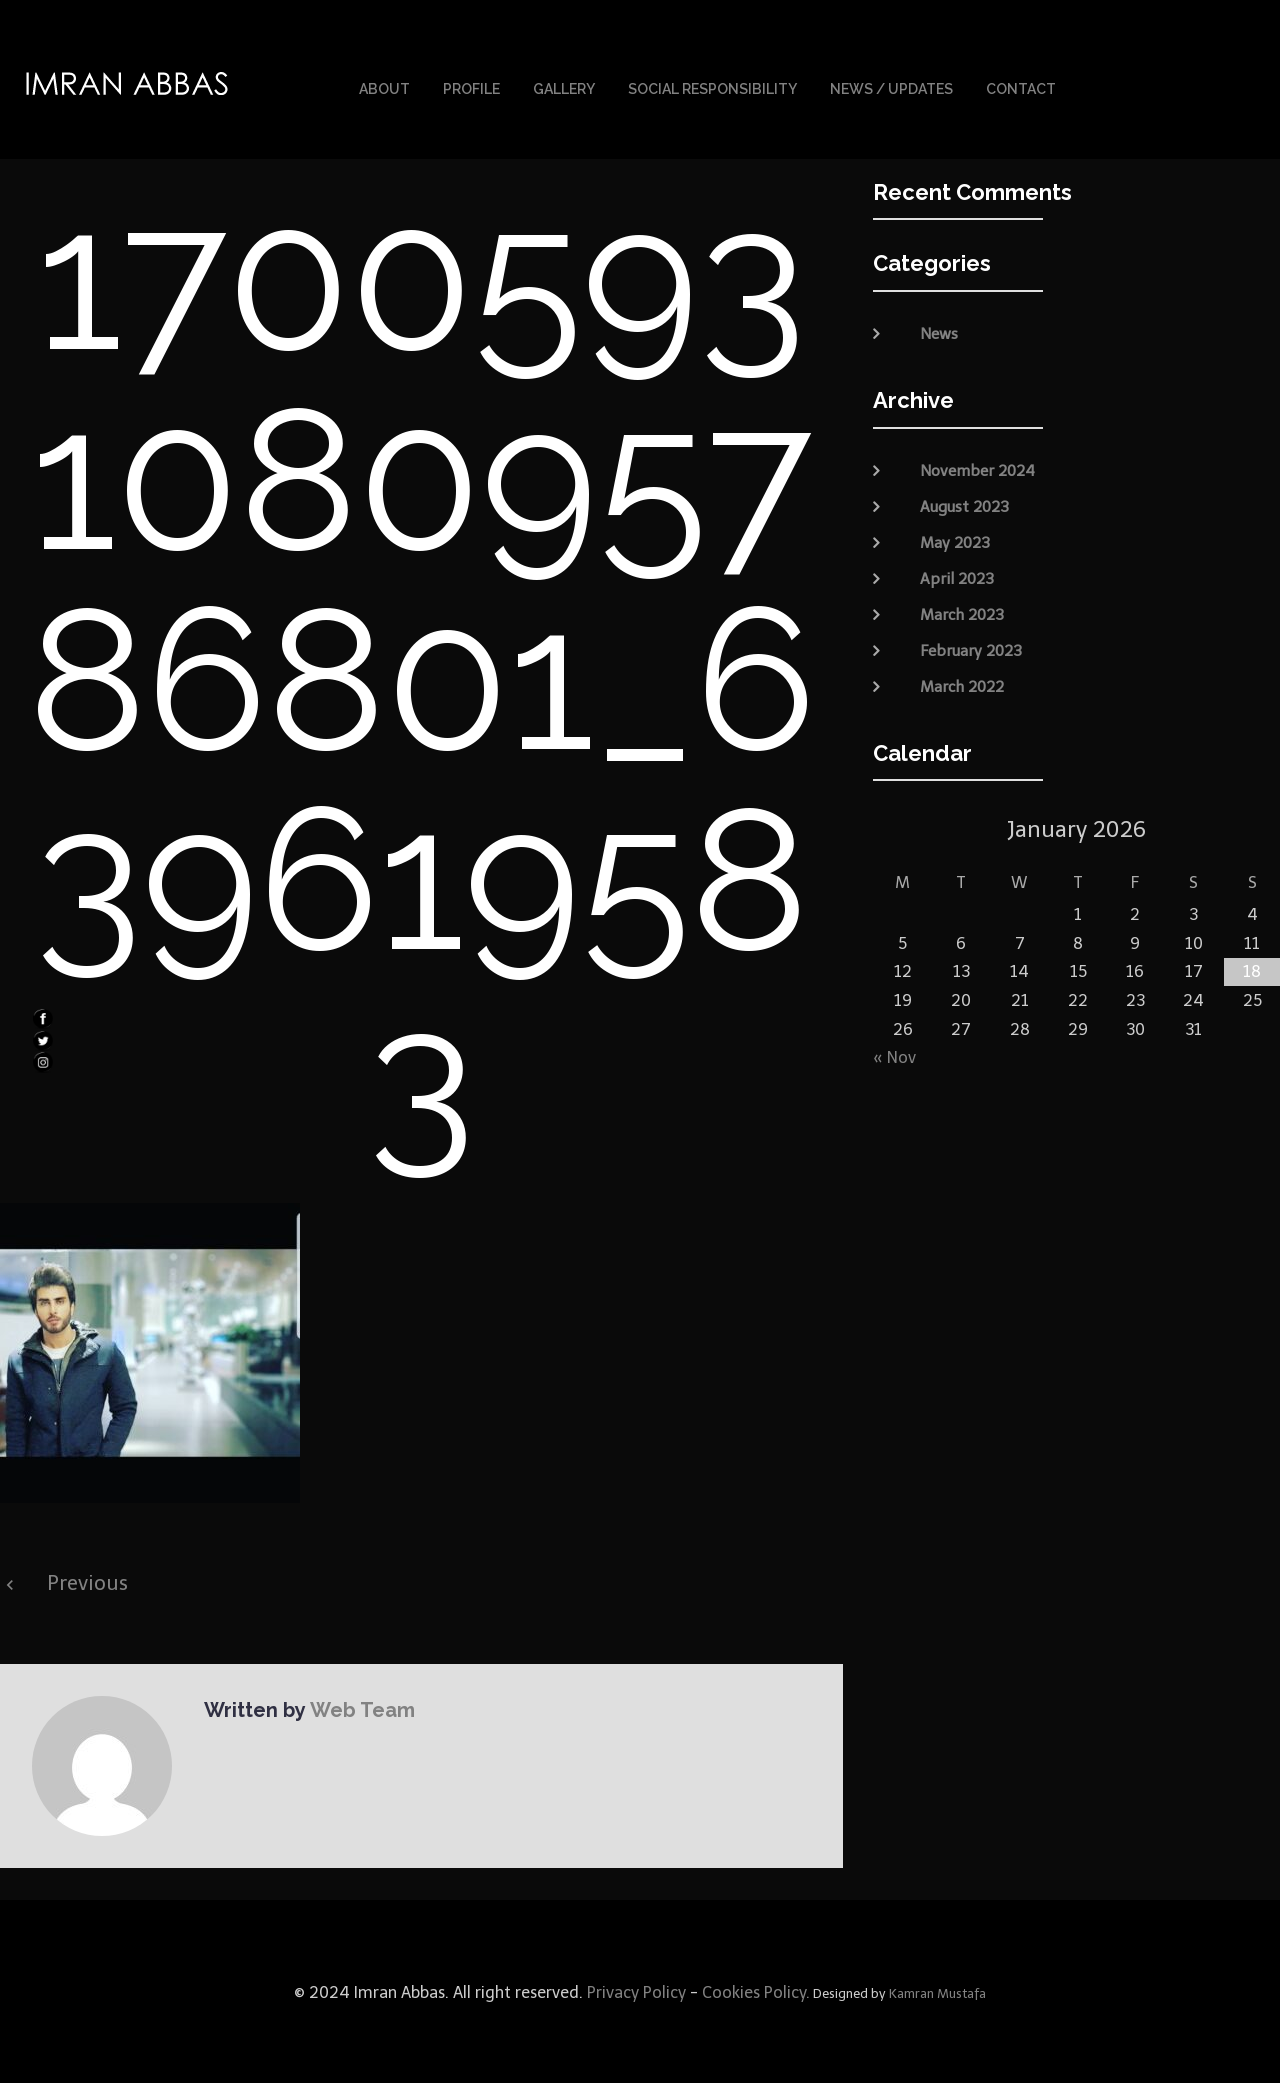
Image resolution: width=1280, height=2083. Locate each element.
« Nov (894, 1055)
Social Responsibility (712, 88)
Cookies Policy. (756, 1990)
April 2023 (957, 576)
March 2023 (962, 612)
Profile (471, 88)
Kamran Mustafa (937, 1991)
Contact (1021, 88)
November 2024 (977, 468)
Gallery (564, 88)
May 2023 (955, 540)
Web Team (361, 1708)
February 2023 (971, 648)
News (939, 332)
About (384, 88)
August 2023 (964, 504)
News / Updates (891, 88)
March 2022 (962, 684)
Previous (87, 1581)
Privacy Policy (634, 1990)
